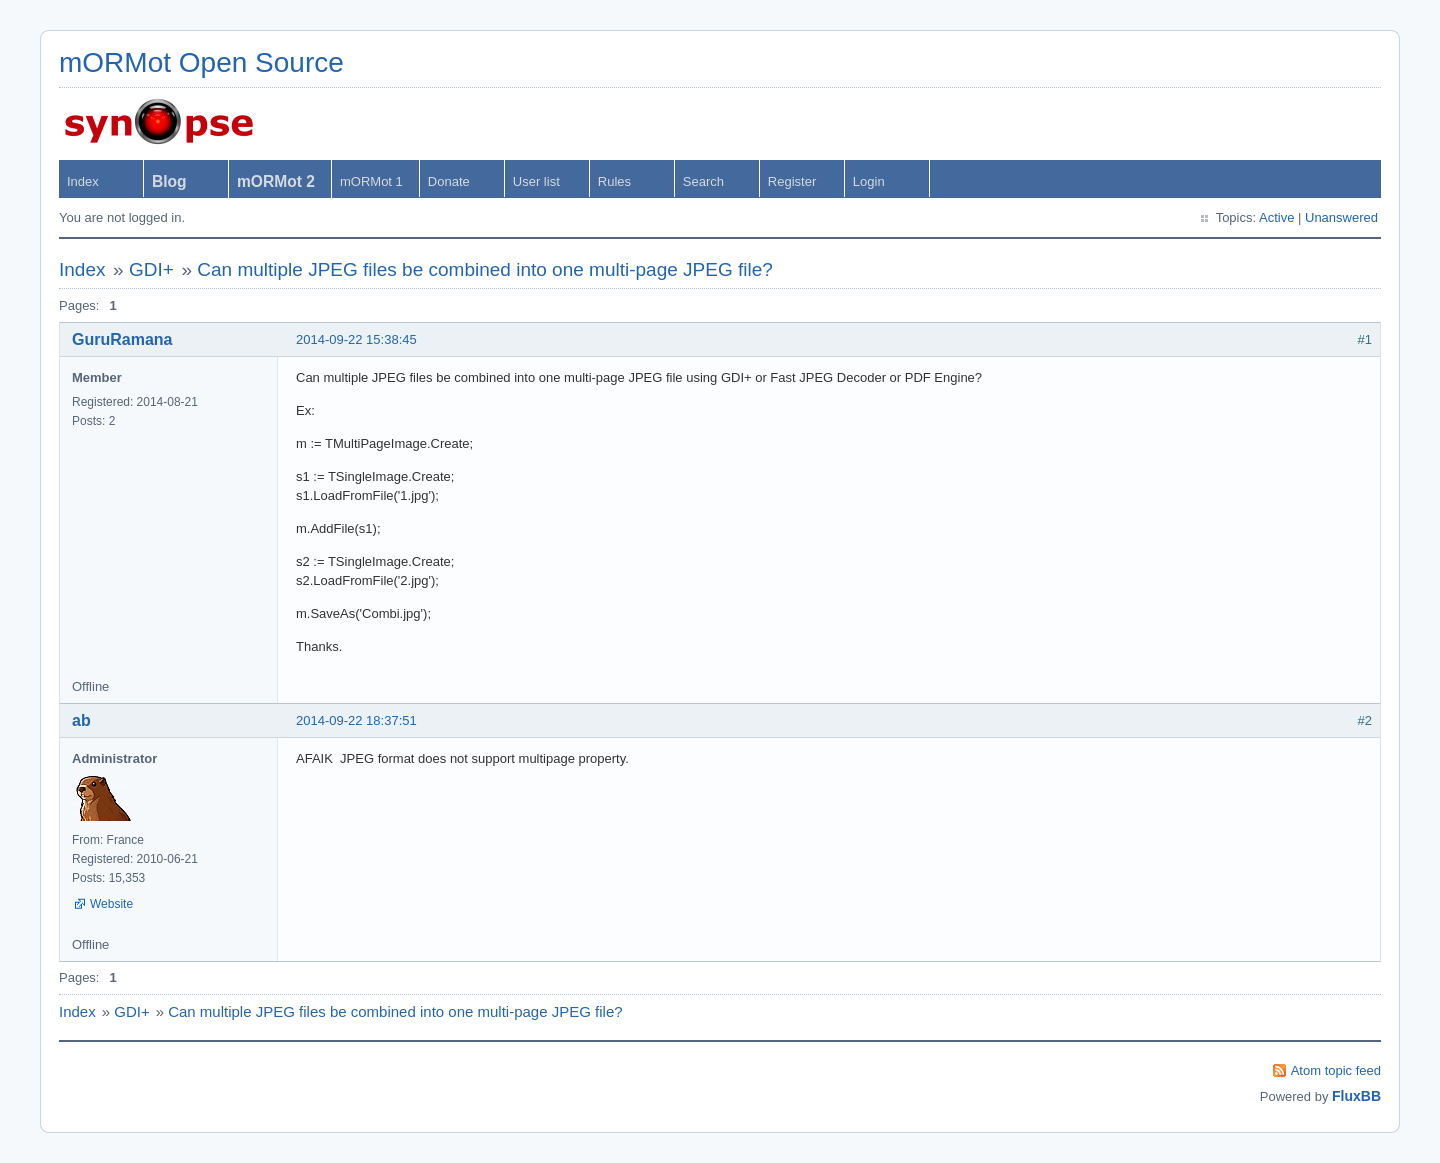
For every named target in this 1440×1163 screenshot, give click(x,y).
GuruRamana (122, 339)
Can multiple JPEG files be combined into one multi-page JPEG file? (485, 269)
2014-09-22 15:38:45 (356, 339)
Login (869, 181)
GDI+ (151, 269)
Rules (614, 181)
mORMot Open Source (201, 62)
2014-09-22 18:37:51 (356, 720)
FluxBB (1356, 1096)
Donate (449, 181)
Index (83, 181)
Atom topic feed (1336, 1070)
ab (81, 720)
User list (536, 181)
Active (1276, 217)
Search (703, 181)
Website (111, 904)
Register (792, 181)
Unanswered (1341, 217)
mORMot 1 (371, 181)
